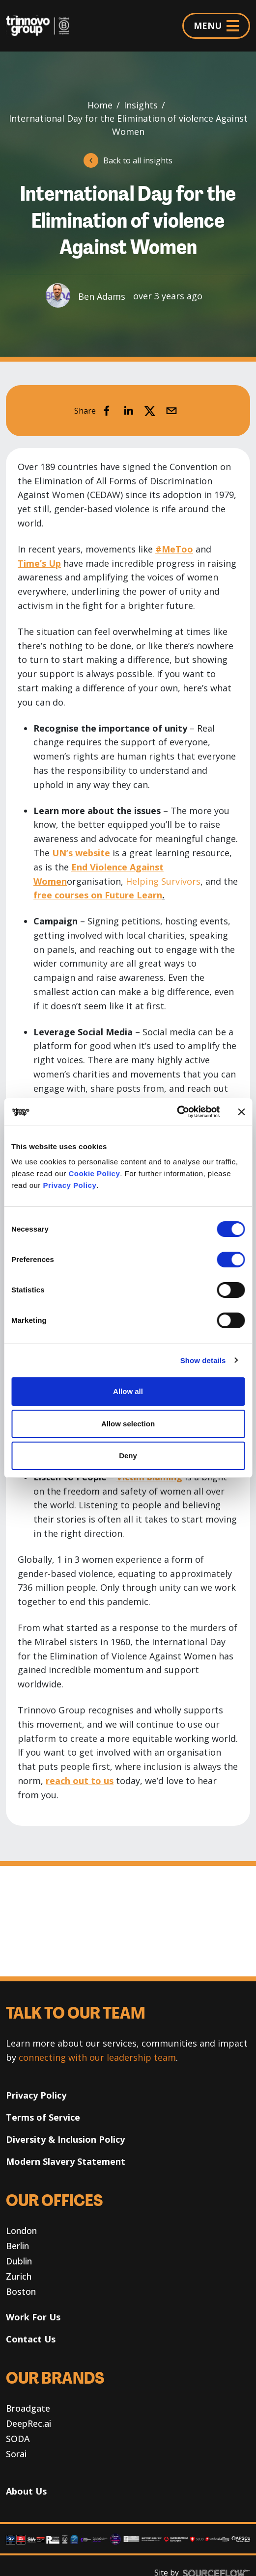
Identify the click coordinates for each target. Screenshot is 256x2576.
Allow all (128, 1391)
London (21, 2230)
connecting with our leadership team (97, 2057)
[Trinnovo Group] (41, 26)
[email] (171, 410)
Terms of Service (43, 2117)
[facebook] (106, 410)
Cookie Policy (94, 1173)
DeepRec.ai (28, 2423)
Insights (141, 105)
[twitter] (150, 410)
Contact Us (31, 2339)
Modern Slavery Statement (65, 2161)
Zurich (18, 2276)
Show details (203, 1360)
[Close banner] (241, 1111)
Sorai (16, 2454)
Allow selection (128, 1423)
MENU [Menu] (216, 25)
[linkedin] (128, 410)
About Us (26, 2491)
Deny (128, 1455)
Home (100, 105)
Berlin (17, 2246)
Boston (21, 2291)
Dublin (19, 2261)
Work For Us (33, 2317)
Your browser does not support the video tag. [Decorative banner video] (128, 1921)
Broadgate (28, 2408)
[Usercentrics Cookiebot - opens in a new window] (177, 1111)
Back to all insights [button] (137, 160)
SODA (18, 2439)
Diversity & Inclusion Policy (65, 2139)
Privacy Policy (70, 1185)
